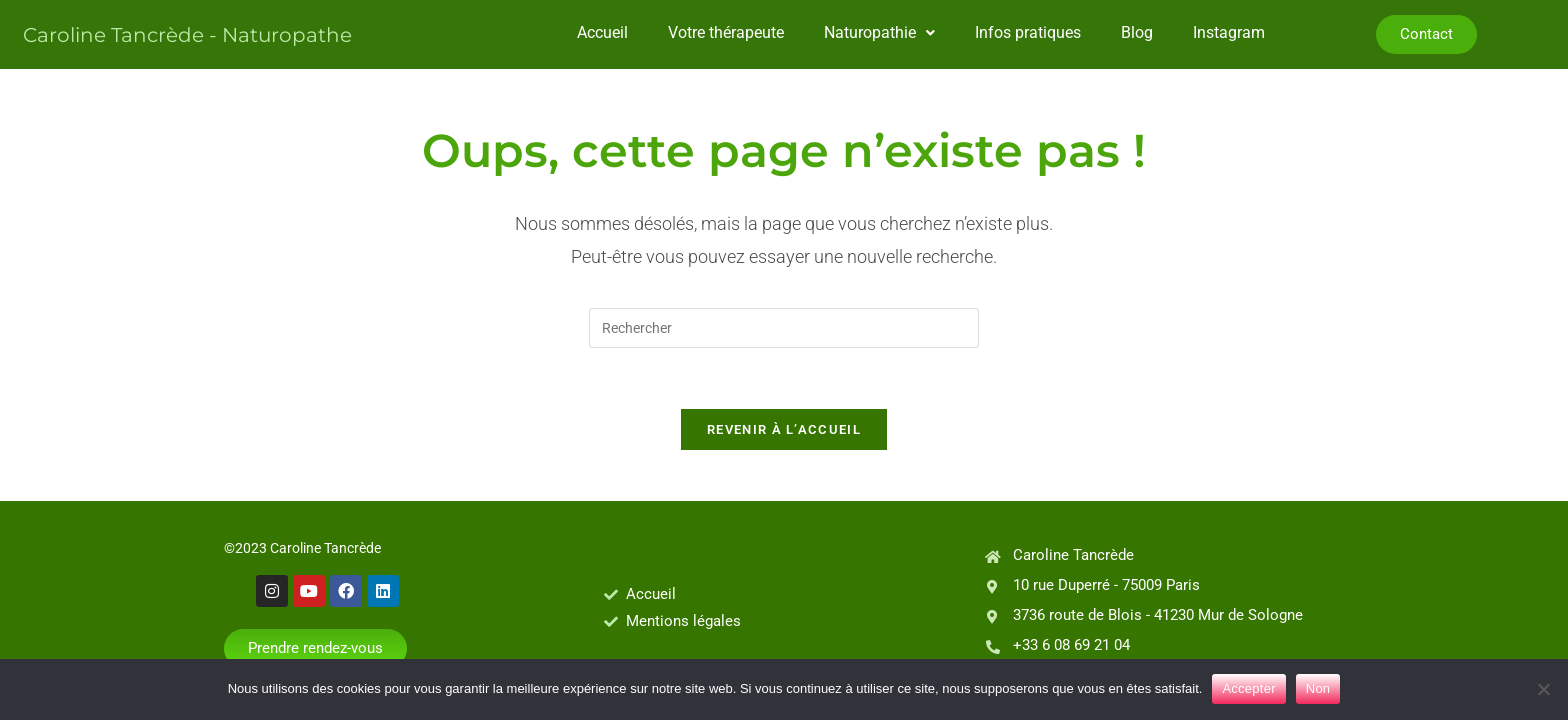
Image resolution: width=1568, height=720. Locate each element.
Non (1318, 688)
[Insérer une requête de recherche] (784, 328)
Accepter (1248, 688)
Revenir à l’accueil (784, 429)
